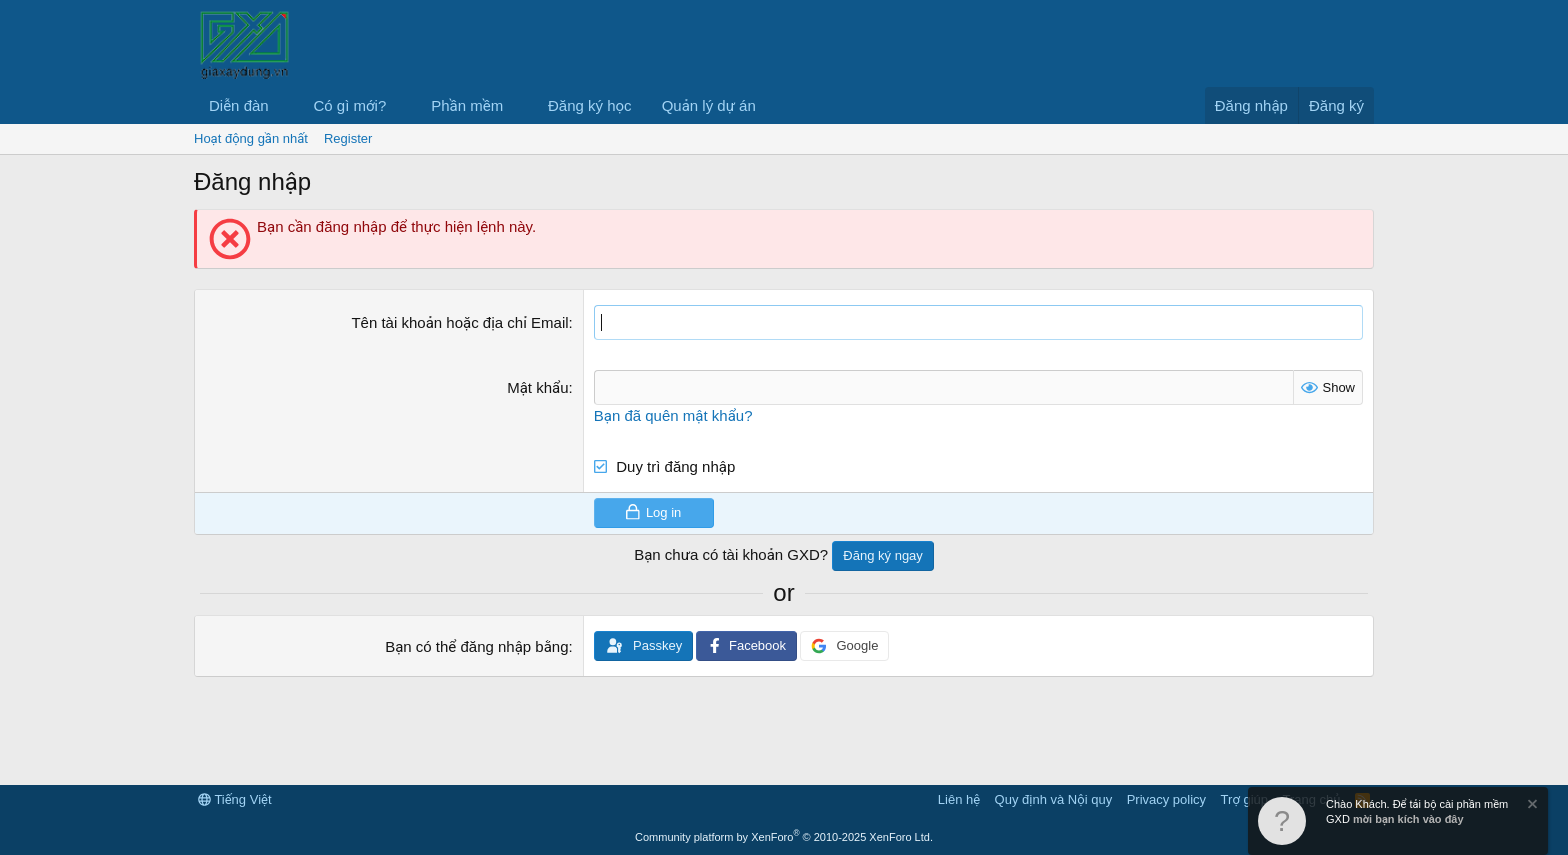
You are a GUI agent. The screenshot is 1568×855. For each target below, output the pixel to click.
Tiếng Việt (235, 799)
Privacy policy (1166, 799)
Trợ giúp (1244, 799)
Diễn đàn (239, 105)
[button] (285, 105)
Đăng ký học (590, 105)
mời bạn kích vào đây (1408, 819)
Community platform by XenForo (784, 837)
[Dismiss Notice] (1531, 806)
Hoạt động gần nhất (251, 138)
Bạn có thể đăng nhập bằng (476, 646)
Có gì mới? (350, 105)
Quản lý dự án (709, 105)
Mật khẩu (537, 387)
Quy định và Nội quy (1054, 799)
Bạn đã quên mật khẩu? (673, 415)
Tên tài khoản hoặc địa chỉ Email (459, 322)
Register (348, 138)
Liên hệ (959, 799)
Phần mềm (467, 105)
